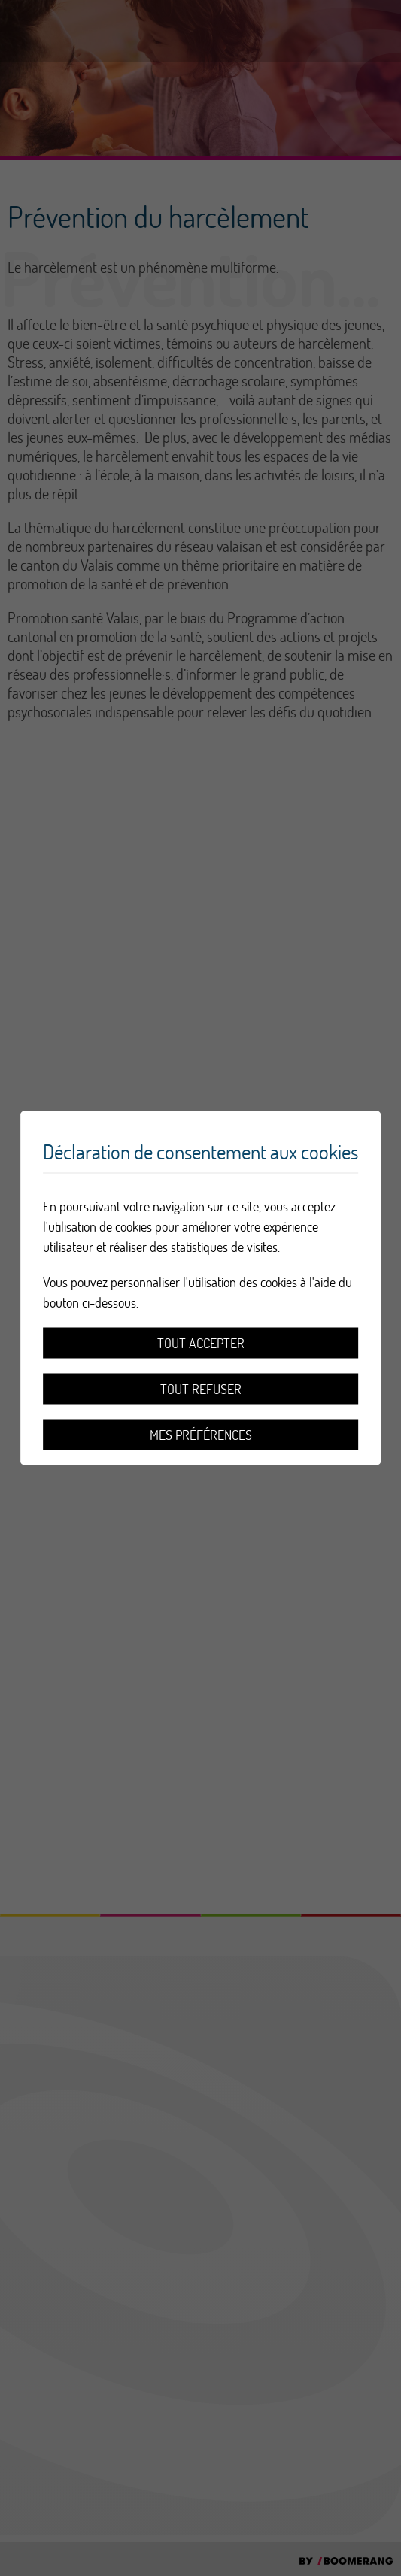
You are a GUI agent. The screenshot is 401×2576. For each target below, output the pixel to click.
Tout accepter (201, 1343)
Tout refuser (201, 1389)
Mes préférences (201, 1435)
